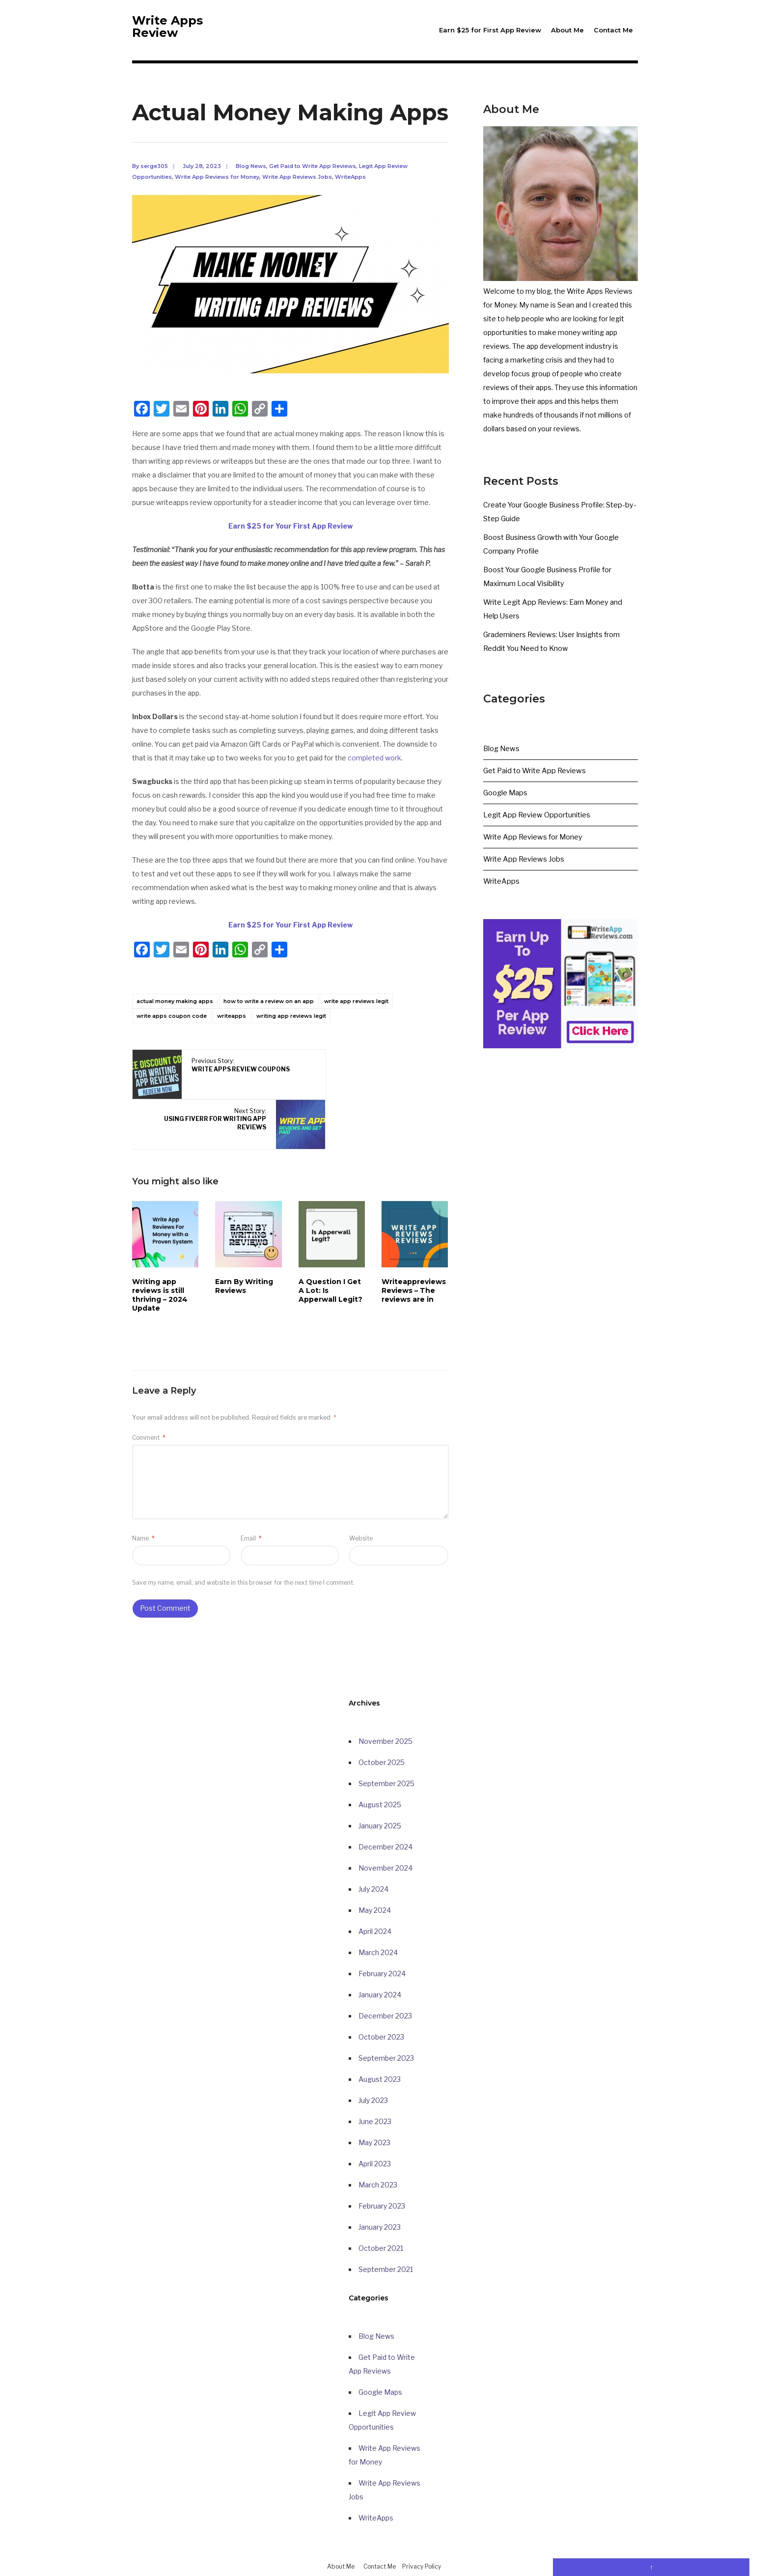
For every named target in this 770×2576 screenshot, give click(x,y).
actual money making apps (175, 1014)
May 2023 (374, 2105)
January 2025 (379, 1789)
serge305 (154, 179)
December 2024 (385, 1810)
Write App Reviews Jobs (297, 190)
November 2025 (385, 1704)
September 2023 (386, 2021)
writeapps (231, 1029)
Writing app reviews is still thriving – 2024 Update (160, 1258)
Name (143, 1501)
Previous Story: (222, 1082)
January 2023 (379, 2190)
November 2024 (385, 1831)
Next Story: (347, 1082)
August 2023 (379, 2042)
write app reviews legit (356, 1014)
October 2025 (381, 1725)
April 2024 (374, 1894)
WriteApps (350, 190)
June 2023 (374, 2084)
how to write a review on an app (268, 1014)
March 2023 (377, 2148)
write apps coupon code (172, 1029)
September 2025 (386, 1746)
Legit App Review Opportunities (535, 828)
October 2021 (380, 2211)
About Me (567, 30)
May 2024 (374, 1873)
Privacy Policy (421, 2529)
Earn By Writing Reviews (244, 1249)
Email (251, 1501)
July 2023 (373, 2063)
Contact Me (613, 30)
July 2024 (373, 1852)
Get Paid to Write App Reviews (312, 179)
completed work (374, 771)
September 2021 (385, 2232)
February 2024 (382, 1936)
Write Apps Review (169, 36)
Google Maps (505, 806)
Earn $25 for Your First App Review (290, 539)
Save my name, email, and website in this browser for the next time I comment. (243, 1545)
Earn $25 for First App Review (490, 30)
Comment (148, 1401)
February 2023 (381, 2169)
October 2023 (381, 2000)
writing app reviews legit (291, 1029)
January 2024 (379, 1958)
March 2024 (378, 1915)
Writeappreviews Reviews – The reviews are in (414, 1253)
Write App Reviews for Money (217, 190)
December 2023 (385, 1979)
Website (361, 1501)
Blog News (251, 179)
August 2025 (379, 1768)
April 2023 (374, 2127)
